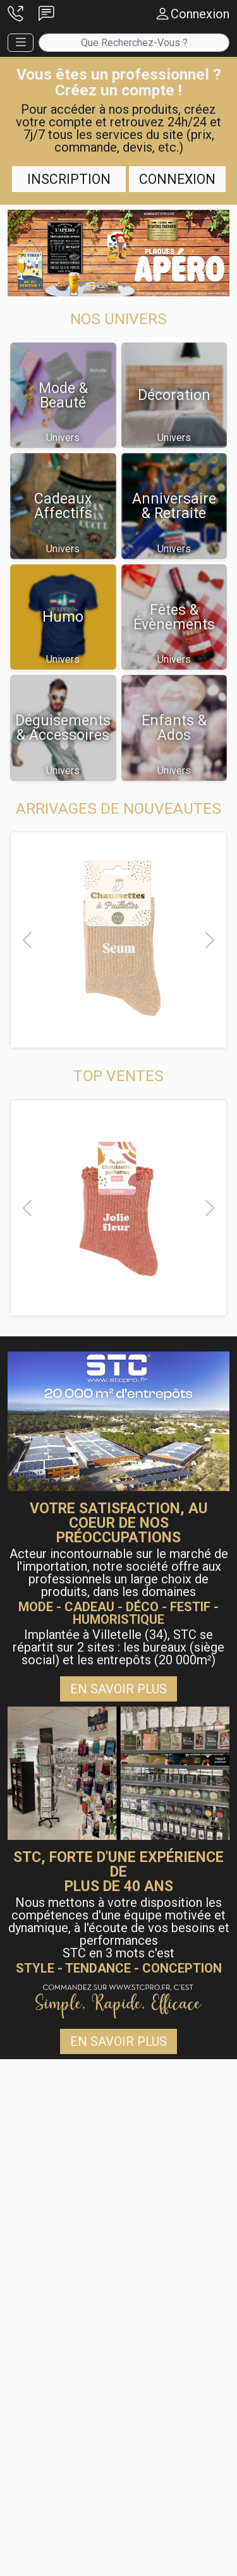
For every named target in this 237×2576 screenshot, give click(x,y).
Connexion (177, 179)
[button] (15, 14)
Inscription (69, 179)
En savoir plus (118, 1688)
